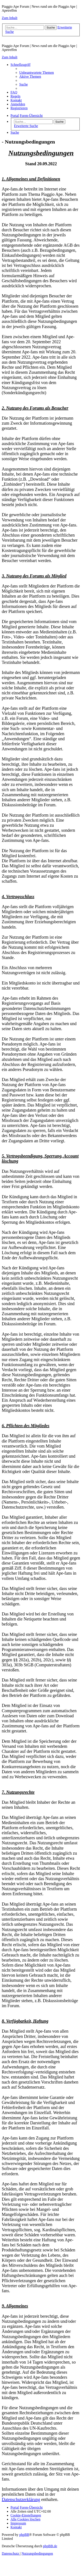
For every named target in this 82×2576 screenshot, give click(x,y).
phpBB (24, 2534)
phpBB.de (50, 2546)
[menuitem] (36, 72)
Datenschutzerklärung (21, 2499)
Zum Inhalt (9, 18)
